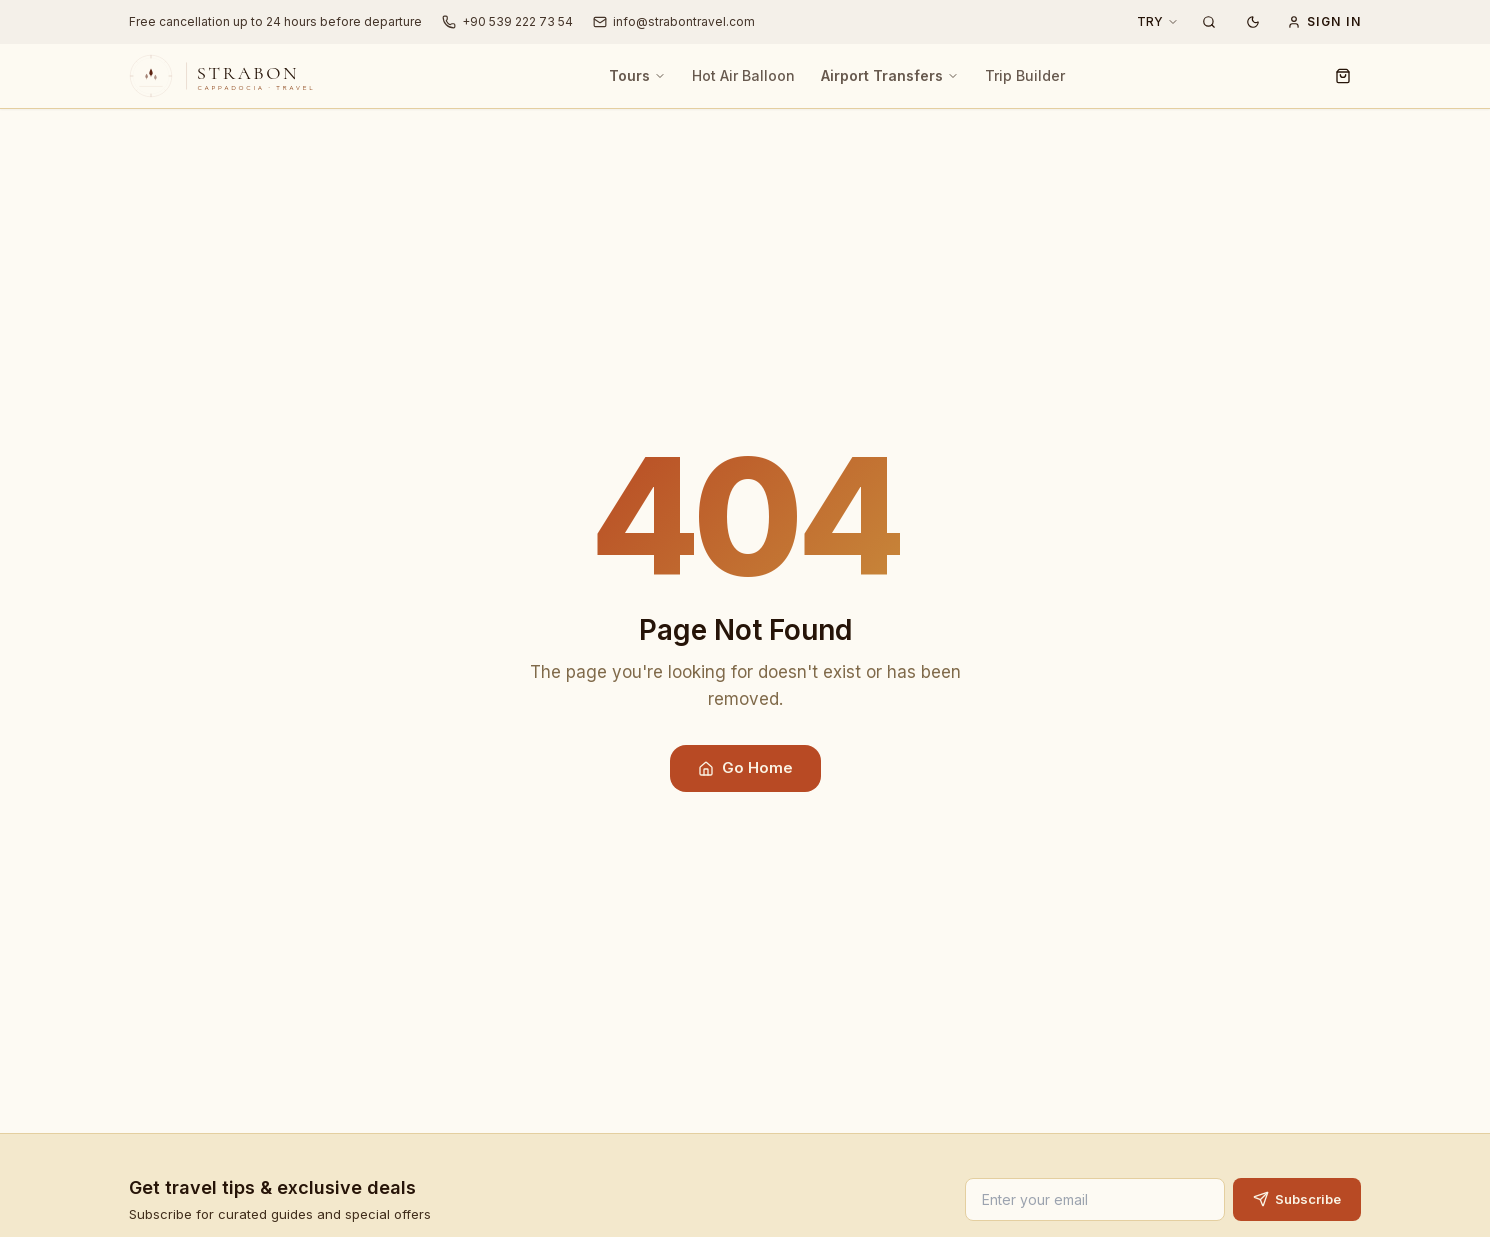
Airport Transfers (890, 75)
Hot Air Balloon (743, 75)
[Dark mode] (1253, 22)
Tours (637, 75)
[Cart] (1343, 76)
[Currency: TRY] (1158, 22)
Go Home (745, 767)
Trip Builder (1025, 75)
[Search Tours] (1209, 22)
